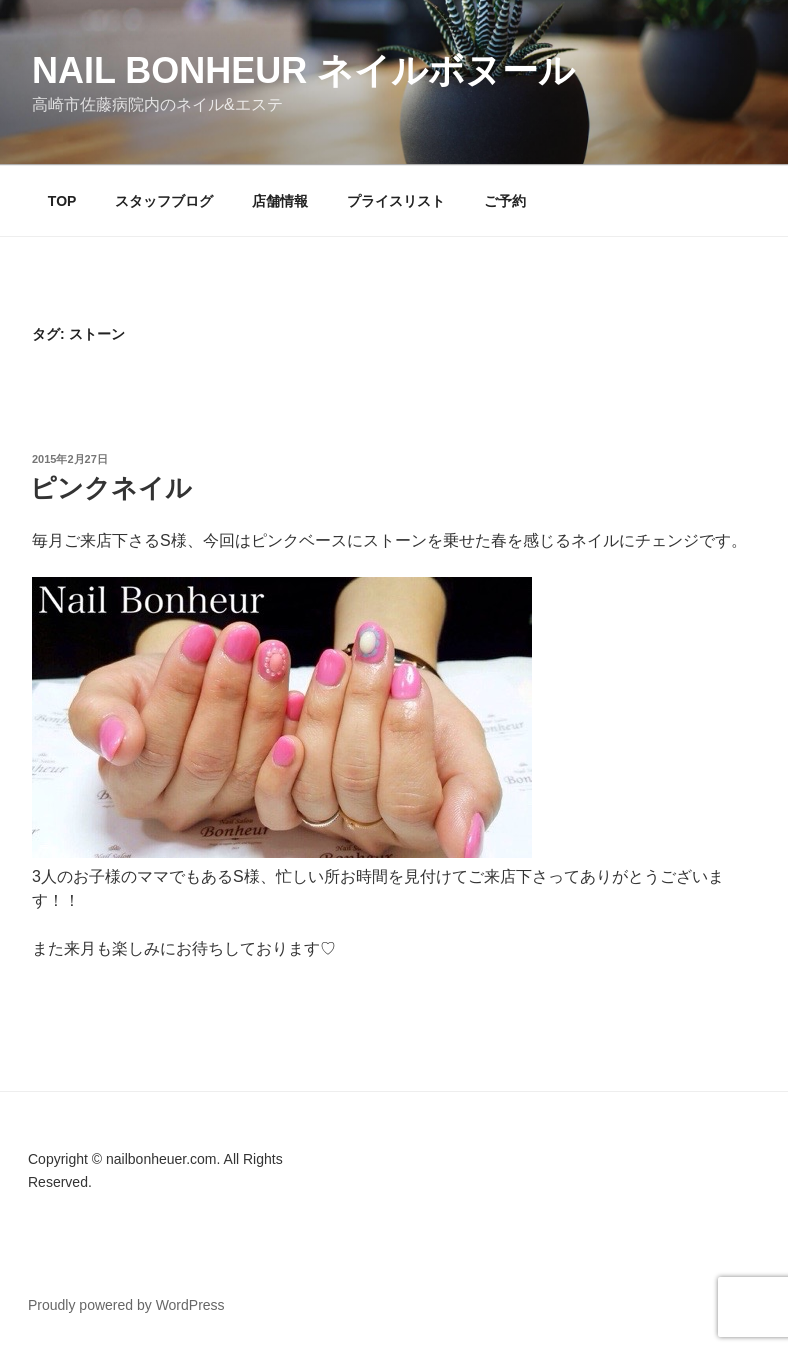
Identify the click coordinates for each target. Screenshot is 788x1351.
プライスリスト (396, 201)
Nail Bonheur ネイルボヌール (303, 70)
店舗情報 (280, 201)
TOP (62, 201)
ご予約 (505, 201)
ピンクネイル (111, 488)
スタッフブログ (164, 201)
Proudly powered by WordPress (126, 1305)
